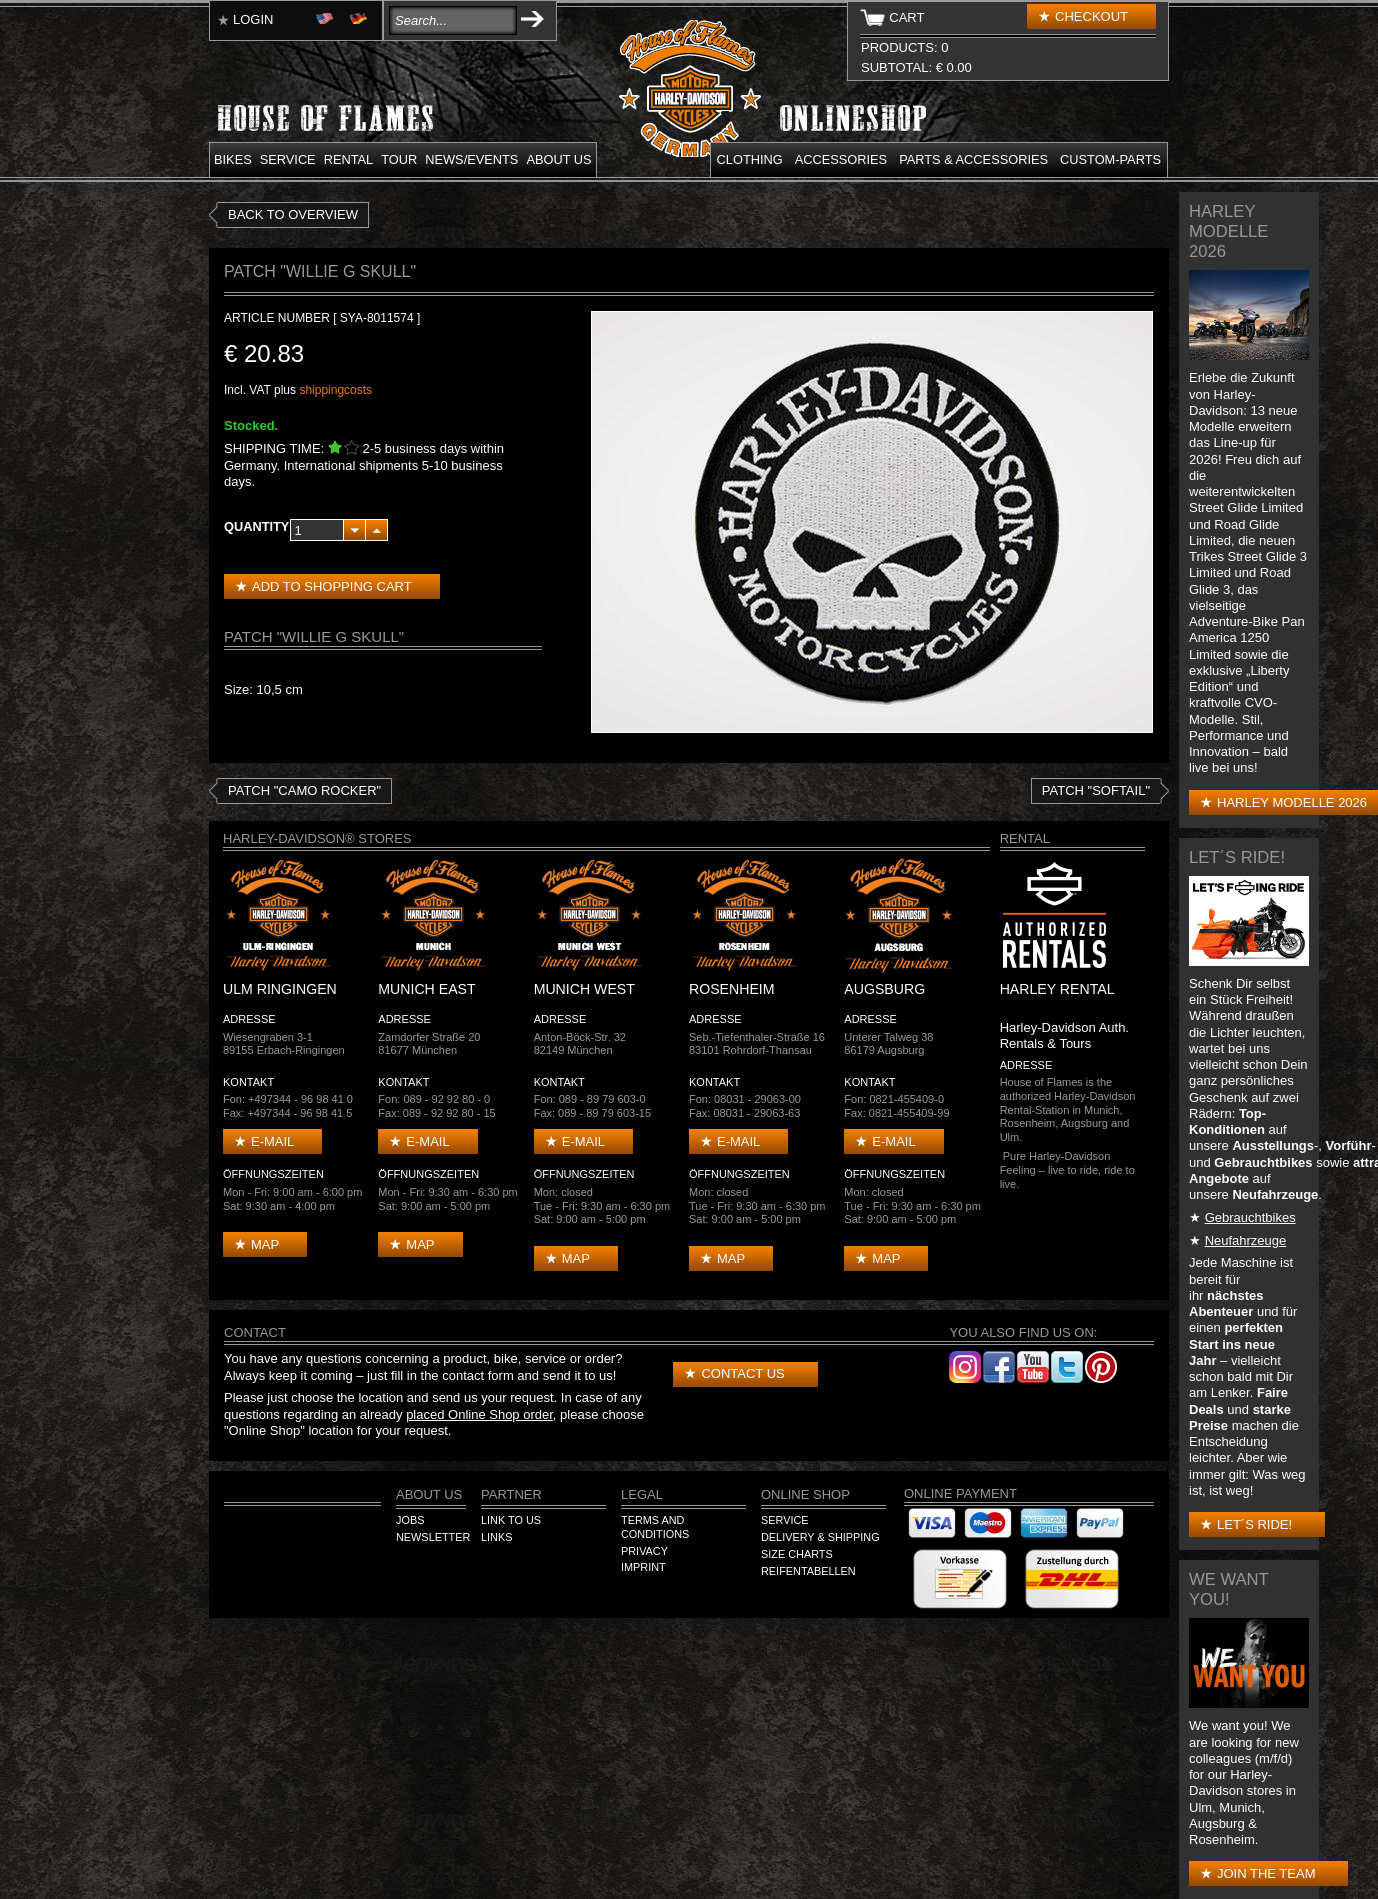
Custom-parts (1110, 159)
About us (558, 159)
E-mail (272, 1141)
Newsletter (433, 1537)
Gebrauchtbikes (1250, 1217)
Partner (511, 1494)
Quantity (256, 526)
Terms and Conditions (655, 1527)
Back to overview (293, 214)
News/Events (471, 159)
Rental (349, 159)
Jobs (410, 1520)
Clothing (750, 159)
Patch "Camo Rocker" (304, 790)
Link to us (511, 1520)
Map (265, 1244)
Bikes (233, 159)
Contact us (742, 1373)
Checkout (1091, 16)
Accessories (841, 159)
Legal (642, 1494)
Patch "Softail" (1096, 790)
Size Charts (797, 1554)
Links (496, 1537)
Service (288, 159)
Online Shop (805, 1494)
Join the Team (1266, 1873)
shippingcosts (335, 390)
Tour (399, 159)
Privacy (644, 1551)
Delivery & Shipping (820, 1537)
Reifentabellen (808, 1571)
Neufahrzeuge (1246, 1240)
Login (253, 19)
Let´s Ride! (1254, 1524)
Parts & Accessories (973, 159)
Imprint (643, 1567)
